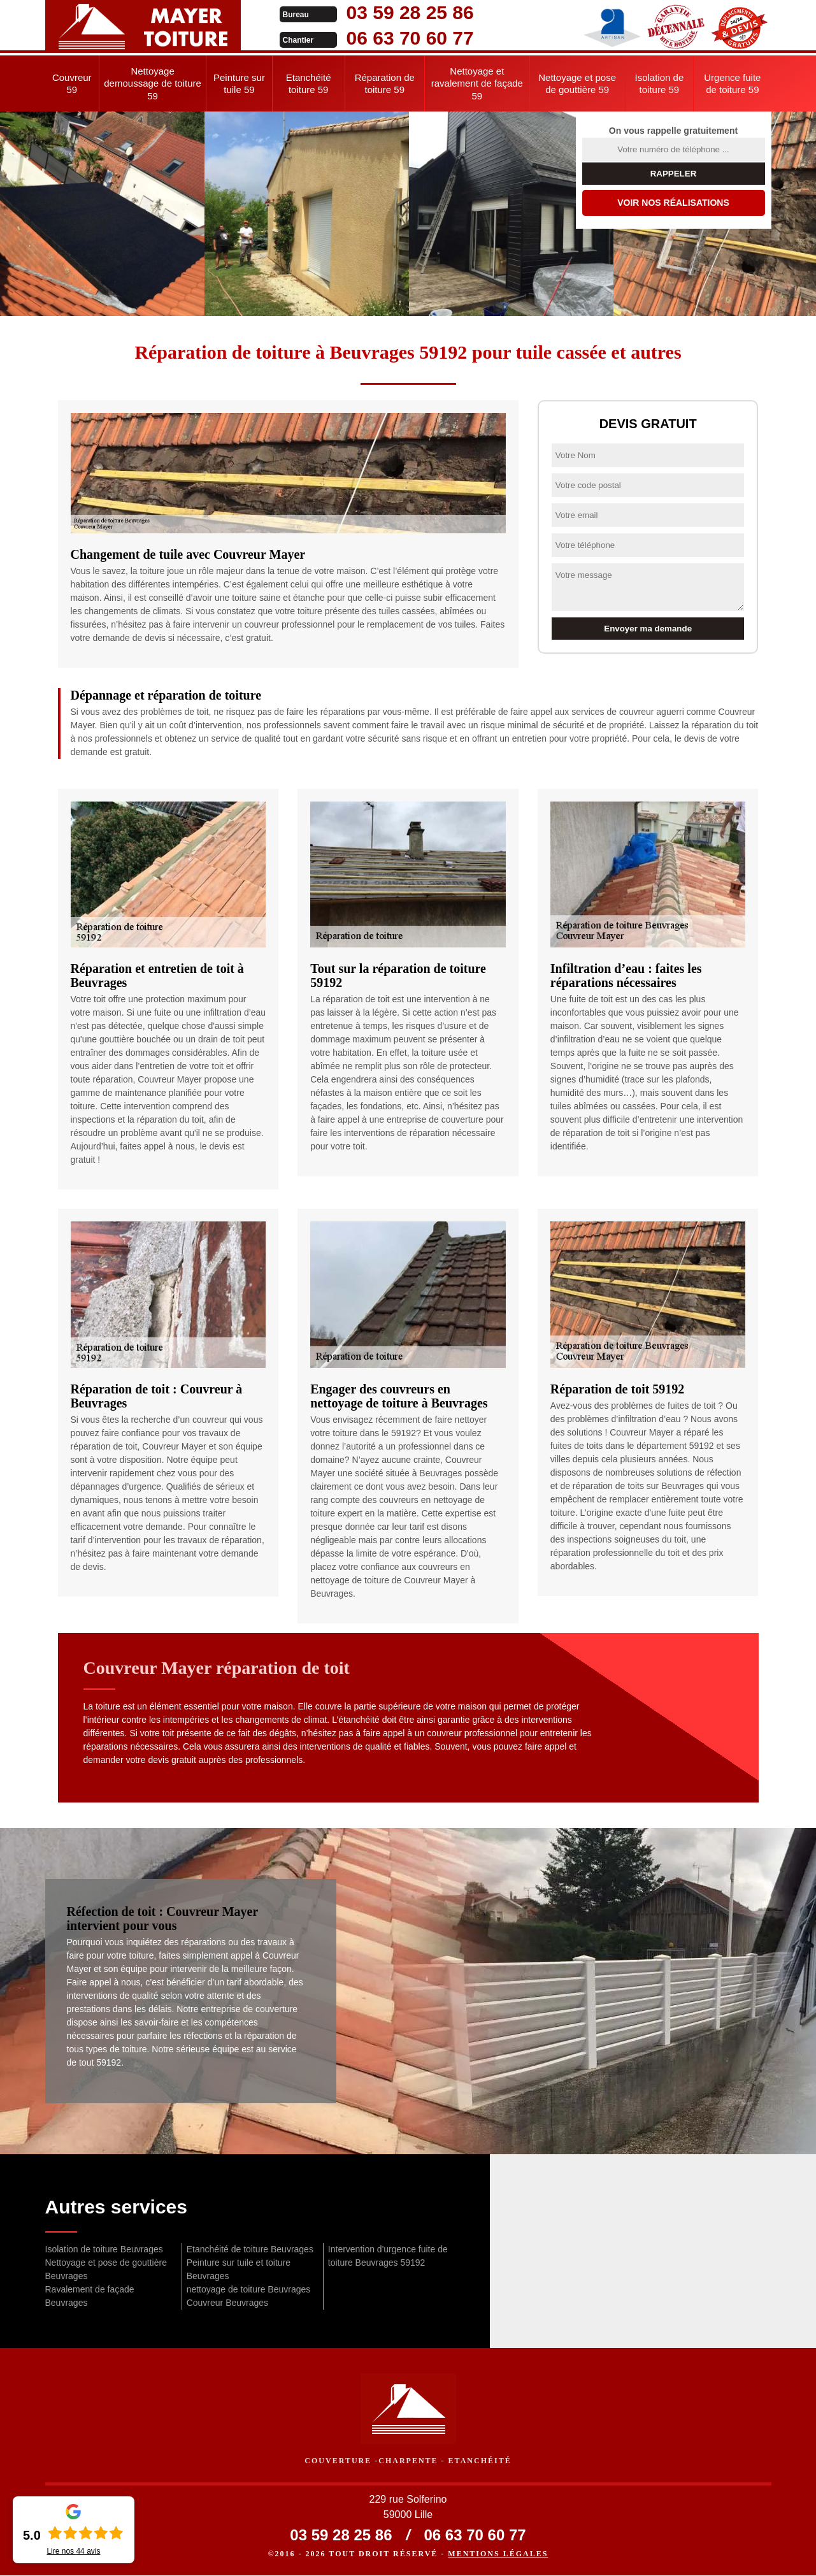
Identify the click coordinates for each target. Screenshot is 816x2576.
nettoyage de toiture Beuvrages (249, 2289)
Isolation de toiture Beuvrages (104, 2249)
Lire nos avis (73, 2551)
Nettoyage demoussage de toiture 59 (152, 83)
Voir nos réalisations (673, 203)
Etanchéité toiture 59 (308, 84)
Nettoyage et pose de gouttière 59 (577, 84)
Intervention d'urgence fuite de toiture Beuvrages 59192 (388, 2256)
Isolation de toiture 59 (659, 84)
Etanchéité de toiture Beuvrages (250, 2249)
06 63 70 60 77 (397, 37)
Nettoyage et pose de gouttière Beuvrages (106, 2269)
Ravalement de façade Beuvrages (89, 2296)
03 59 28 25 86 (397, 12)
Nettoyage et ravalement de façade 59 (477, 83)
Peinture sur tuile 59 (239, 84)
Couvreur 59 (72, 84)
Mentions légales (498, 2554)
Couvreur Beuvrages (227, 2303)
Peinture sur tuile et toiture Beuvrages (238, 2269)
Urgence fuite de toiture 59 (732, 84)
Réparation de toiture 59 (385, 84)
